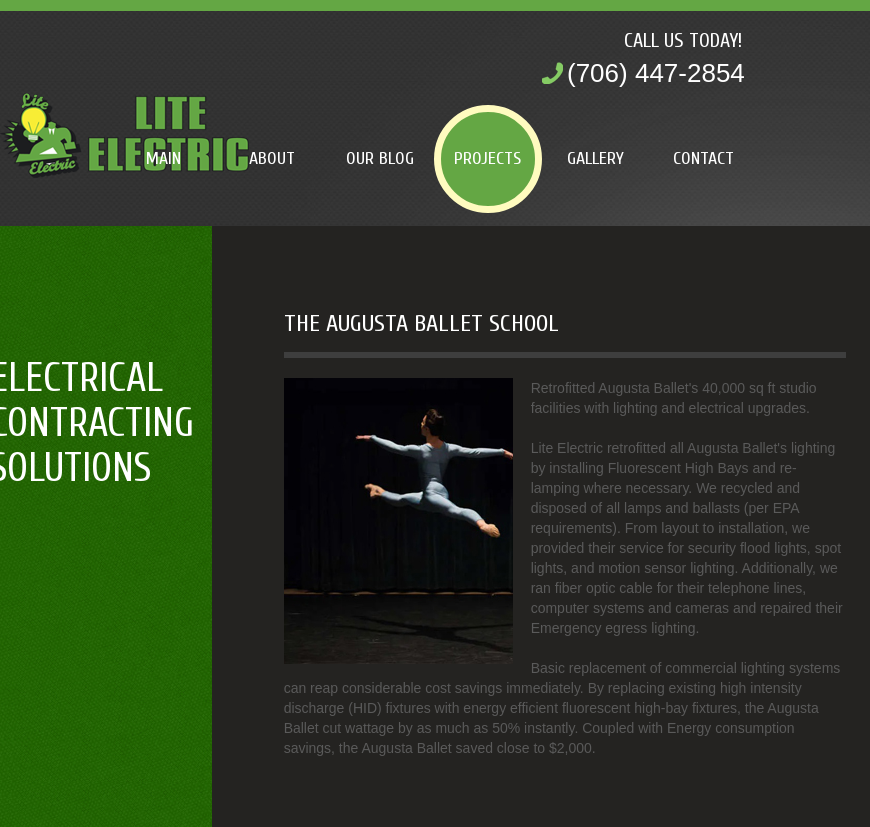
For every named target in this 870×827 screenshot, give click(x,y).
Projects (487, 158)
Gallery (595, 158)
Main (163, 158)
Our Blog (380, 158)
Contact (703, 158)
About (272, 158)
